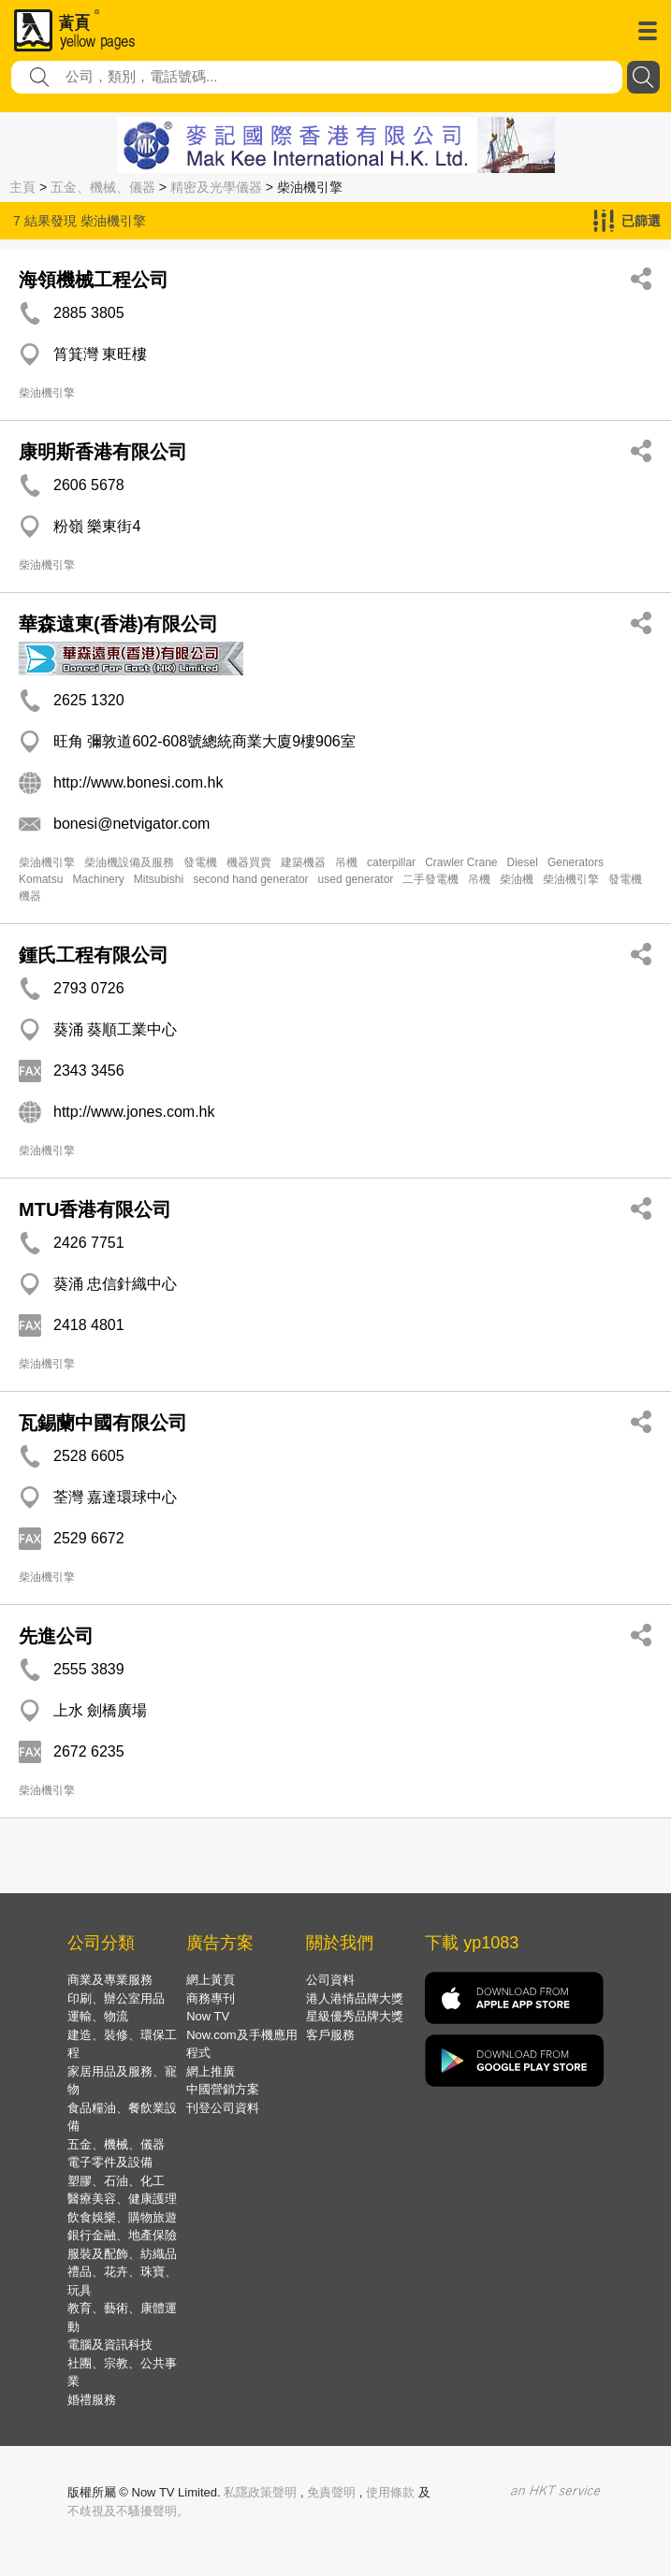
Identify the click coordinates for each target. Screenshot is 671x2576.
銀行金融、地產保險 (122, 2235)
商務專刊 (210, 1998)
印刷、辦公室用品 (116, 1998)
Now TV (207, 2016)
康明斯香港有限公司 (103, 451)
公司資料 (330, 1980)
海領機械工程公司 (93, 279)
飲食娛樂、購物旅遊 (122, 2217)
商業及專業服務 (110, 1980)
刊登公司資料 (222, 2108)
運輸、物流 (97, 2016)
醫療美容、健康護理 (122, 2199)
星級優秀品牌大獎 (354, 2016)
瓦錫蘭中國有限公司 (103, 1422)
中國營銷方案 (222, 2089)
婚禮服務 (91, 2400)
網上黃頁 (210, 1980)
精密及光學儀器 (216, 187)
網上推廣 (210, 2071)
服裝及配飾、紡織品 (122, 2254)
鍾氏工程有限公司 (93, 955)
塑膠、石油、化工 (116, 2181)
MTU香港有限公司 (95, 1209)
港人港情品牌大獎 (354, 1998)
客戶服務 (330, 2035)
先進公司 (56, 1636)
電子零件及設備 (110, 2162)
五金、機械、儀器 (103, 187)
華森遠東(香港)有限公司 (118, 624)
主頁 (22, 187)
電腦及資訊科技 (110, 2344)
